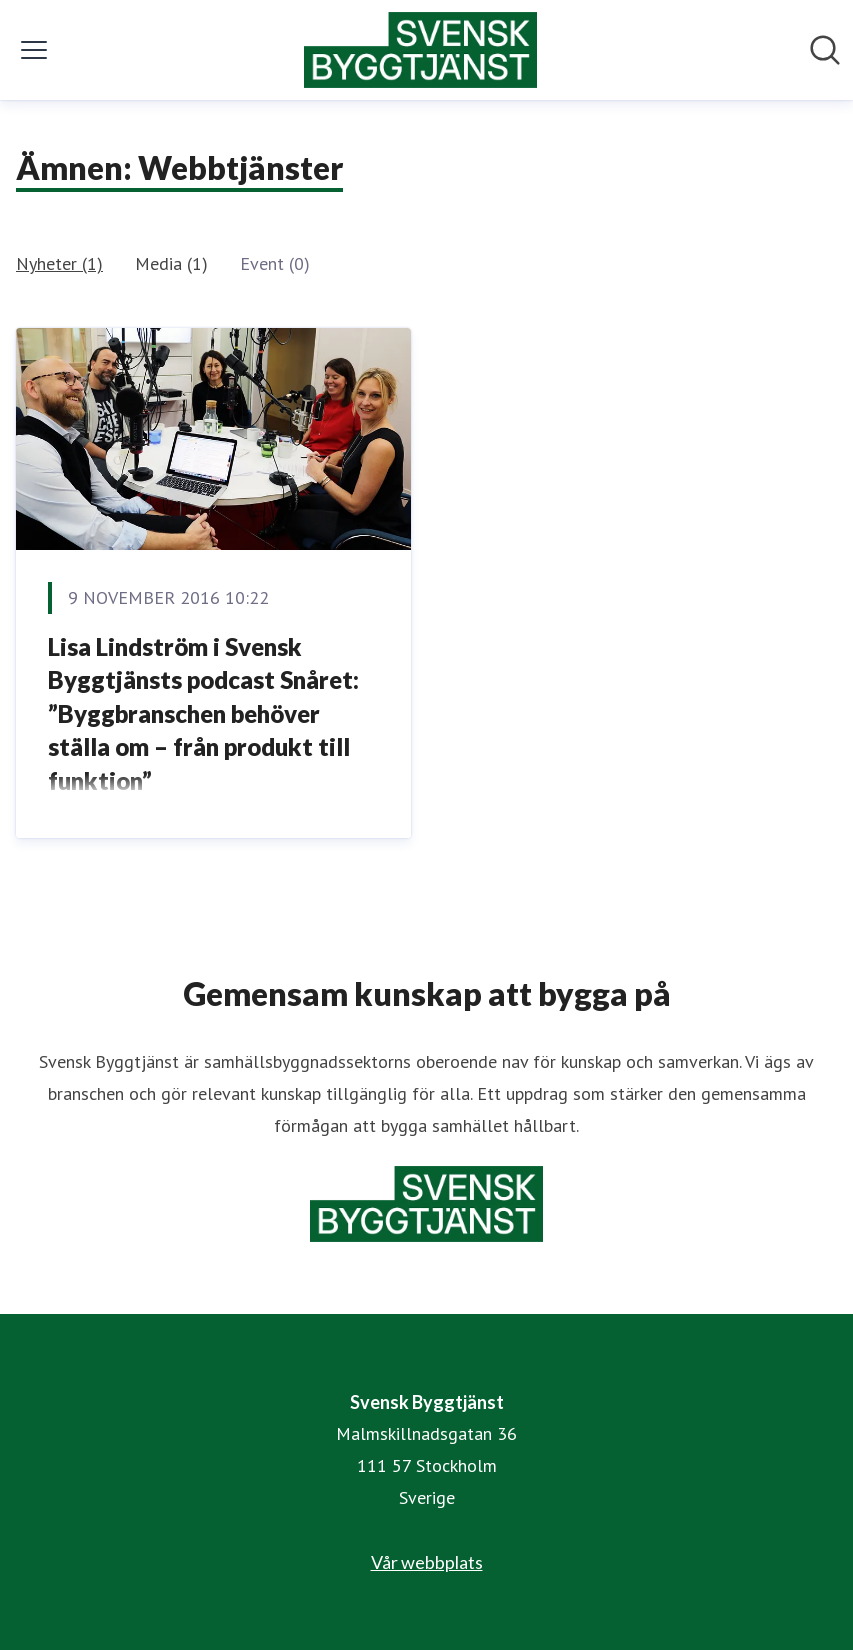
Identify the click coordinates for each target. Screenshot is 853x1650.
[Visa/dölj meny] (34, 50)
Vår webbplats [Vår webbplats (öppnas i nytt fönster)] (427, 1562)
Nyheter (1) (59, 263)
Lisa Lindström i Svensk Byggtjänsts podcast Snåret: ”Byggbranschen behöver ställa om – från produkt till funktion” (203, 713)
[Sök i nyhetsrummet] (825, 50)
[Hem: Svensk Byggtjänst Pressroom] (421, 50)
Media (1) (171, 263)
